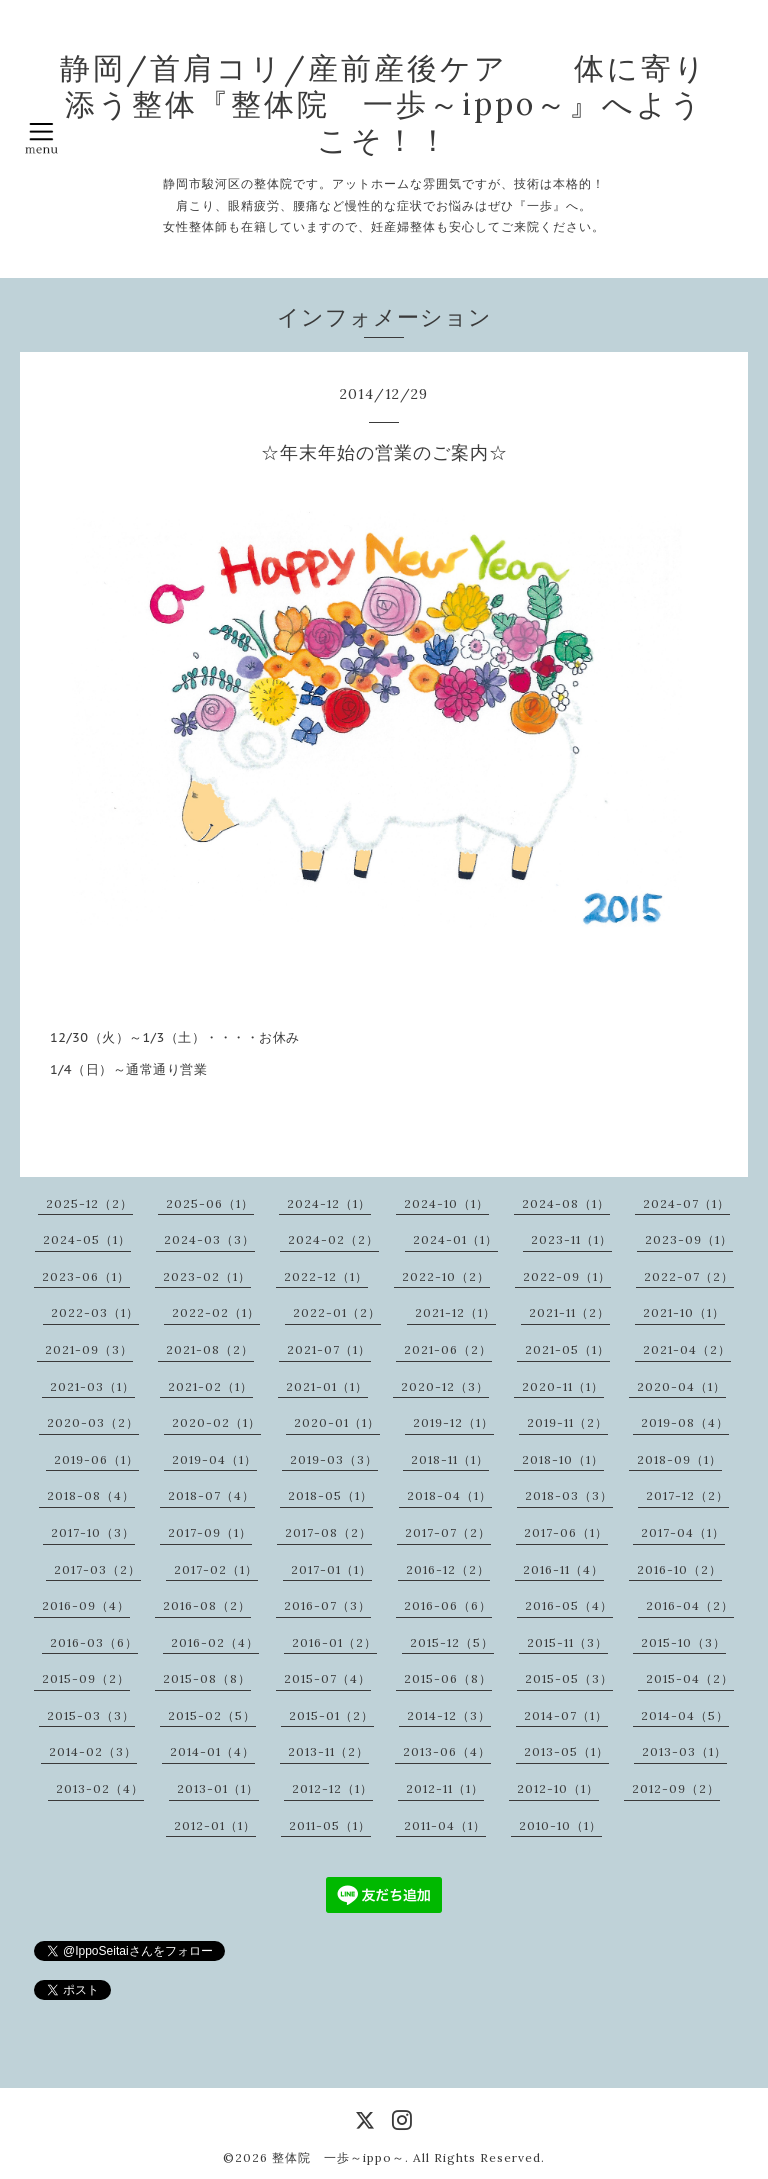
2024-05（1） (87, 1239)
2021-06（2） (448, 1349)
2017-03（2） (97, 1569)
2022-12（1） (326, 1276)
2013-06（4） (447, 1751)
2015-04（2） (690, 1678)
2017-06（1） (566, 1532)
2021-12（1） (455, 1312)
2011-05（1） (330, 1825)
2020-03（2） (93, 1422)
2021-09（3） (89, 1349)
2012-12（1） (332, 1788)
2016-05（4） (569, 1605)
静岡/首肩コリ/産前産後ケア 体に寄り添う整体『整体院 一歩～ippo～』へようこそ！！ (384, 104)
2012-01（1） (215, 1825)
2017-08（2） (328, 1532)
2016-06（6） (448, 1605)
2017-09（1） (210, 1532)
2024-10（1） (446, 1203)
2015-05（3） (569, 1678)
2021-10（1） (684, 1312)
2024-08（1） (566, 1203)
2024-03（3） (209, 1239)
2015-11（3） (567, 1642)
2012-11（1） (445, 1788)
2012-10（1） (558, 1788)
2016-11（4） (563, 1569)
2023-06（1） (86, 1276)
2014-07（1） (566, 1715)
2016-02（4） (215, 1642)
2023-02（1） (207, 1276)
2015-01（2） (331, 1715)
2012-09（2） (676, 1788)
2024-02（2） (333, 1239)
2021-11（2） (569, 1312)
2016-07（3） (327, 1605)
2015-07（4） (327, 1678)
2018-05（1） (330, 1495)
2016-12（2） (448, 1569)
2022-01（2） (337, 1312)
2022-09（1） (567, 1276)
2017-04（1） (683, 1532)
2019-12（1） (453, 1422)
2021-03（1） (92, 1386)
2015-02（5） (212, 1715)
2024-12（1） (329, 1203)
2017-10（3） (93, 1532)
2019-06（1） (96, 1459)
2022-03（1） (95, 1312)
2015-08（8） (207, 1678)
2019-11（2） (567, 1422)
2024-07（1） (686, 1203)
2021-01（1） (327, 1386)
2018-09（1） (679, 1459)
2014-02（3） (93, 1751)
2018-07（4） (211, 1495)
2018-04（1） (449, 1495)
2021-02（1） (210, 1386)
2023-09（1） (689, 1239)
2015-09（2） (86, 1678)
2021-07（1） (329, 1349)
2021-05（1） (567, 1349)
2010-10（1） (560, 1825)
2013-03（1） (684, 1751)
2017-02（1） (216, 1569)
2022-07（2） (689, 1276)
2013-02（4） (100, 1788)
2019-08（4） (685, 1422)
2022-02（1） (216, 1312)
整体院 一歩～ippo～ (338, 2157)
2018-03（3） (569, 1495)
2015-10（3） (683, 1642)
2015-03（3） (91, 1715)
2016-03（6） (94, 1642)
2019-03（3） (334, 1459)
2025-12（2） (89, 1203)
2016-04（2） (690, 1605)
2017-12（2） (687, 1495)
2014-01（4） (212, 1751)
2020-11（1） (563, 1386)
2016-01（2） (334, 1642)
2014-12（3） (449, 1715)
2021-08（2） (210, 1349)
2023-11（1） (571, 1239)
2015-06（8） (448, 1678)
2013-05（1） (566, 1751)
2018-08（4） (91, 1495)
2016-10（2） (679, 1569)
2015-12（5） (452, 1642)
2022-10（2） (446, 1276)
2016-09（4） (86, 1605)
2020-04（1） (681, 1386)
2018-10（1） (563, 1459)
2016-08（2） (207, 1605)
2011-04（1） (445, 1825)
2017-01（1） (331, 1569)
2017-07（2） (448, 1532)
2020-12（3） (445, 1386)
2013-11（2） (328, 1751)
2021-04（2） (687, 1349)
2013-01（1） (218, 1788)
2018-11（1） (450, 1459)
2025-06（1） (210, 1203)
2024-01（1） (455, 1239)
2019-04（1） (214, 1459)
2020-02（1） (216, 1422)
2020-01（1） (337, 1422)
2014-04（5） (685, 1715)
